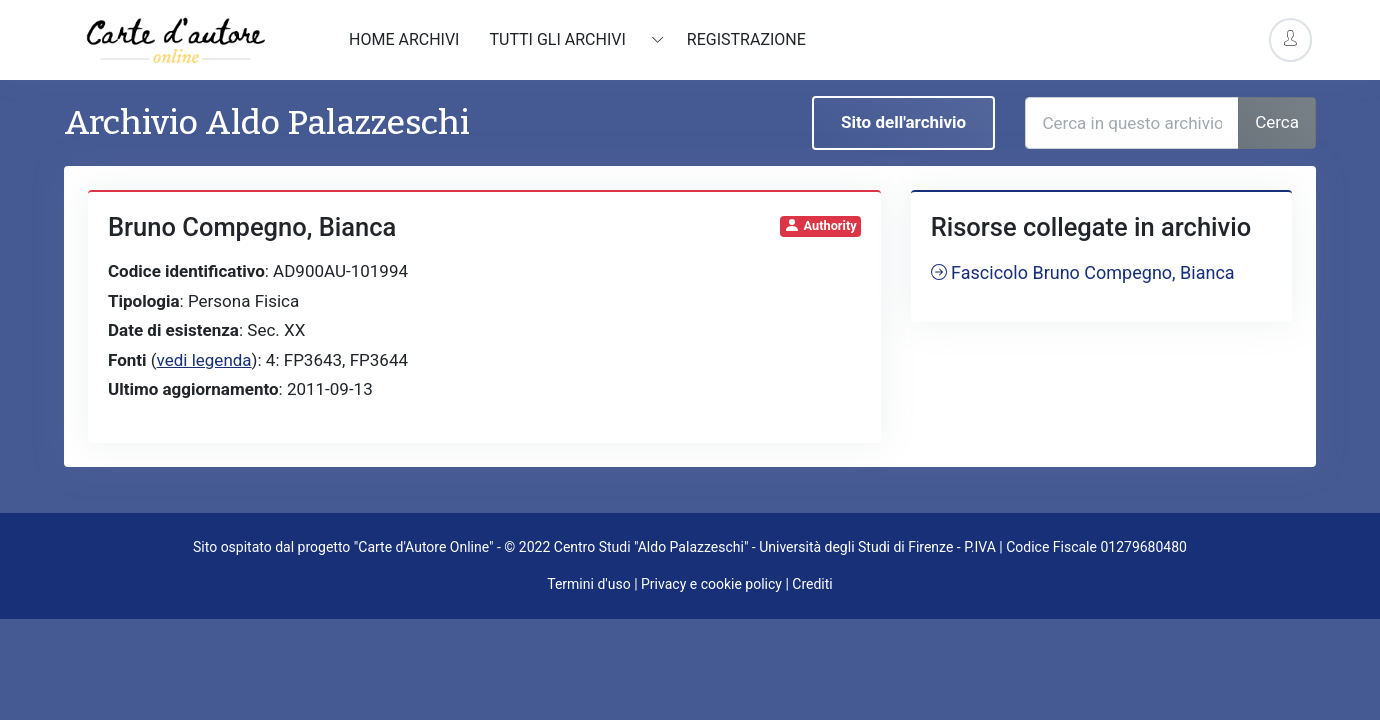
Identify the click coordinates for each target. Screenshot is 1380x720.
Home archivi (404, 39)
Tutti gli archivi (559, 39)
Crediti (812, 584)
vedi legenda (204, 360)
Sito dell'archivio (903, 122)
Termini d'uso (588, 584)
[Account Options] (1290, 39)
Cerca (1277, 122)
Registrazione (746, 39)
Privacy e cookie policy (711, 584)
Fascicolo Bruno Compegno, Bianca (1083, 272)
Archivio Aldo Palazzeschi (267, 122)
